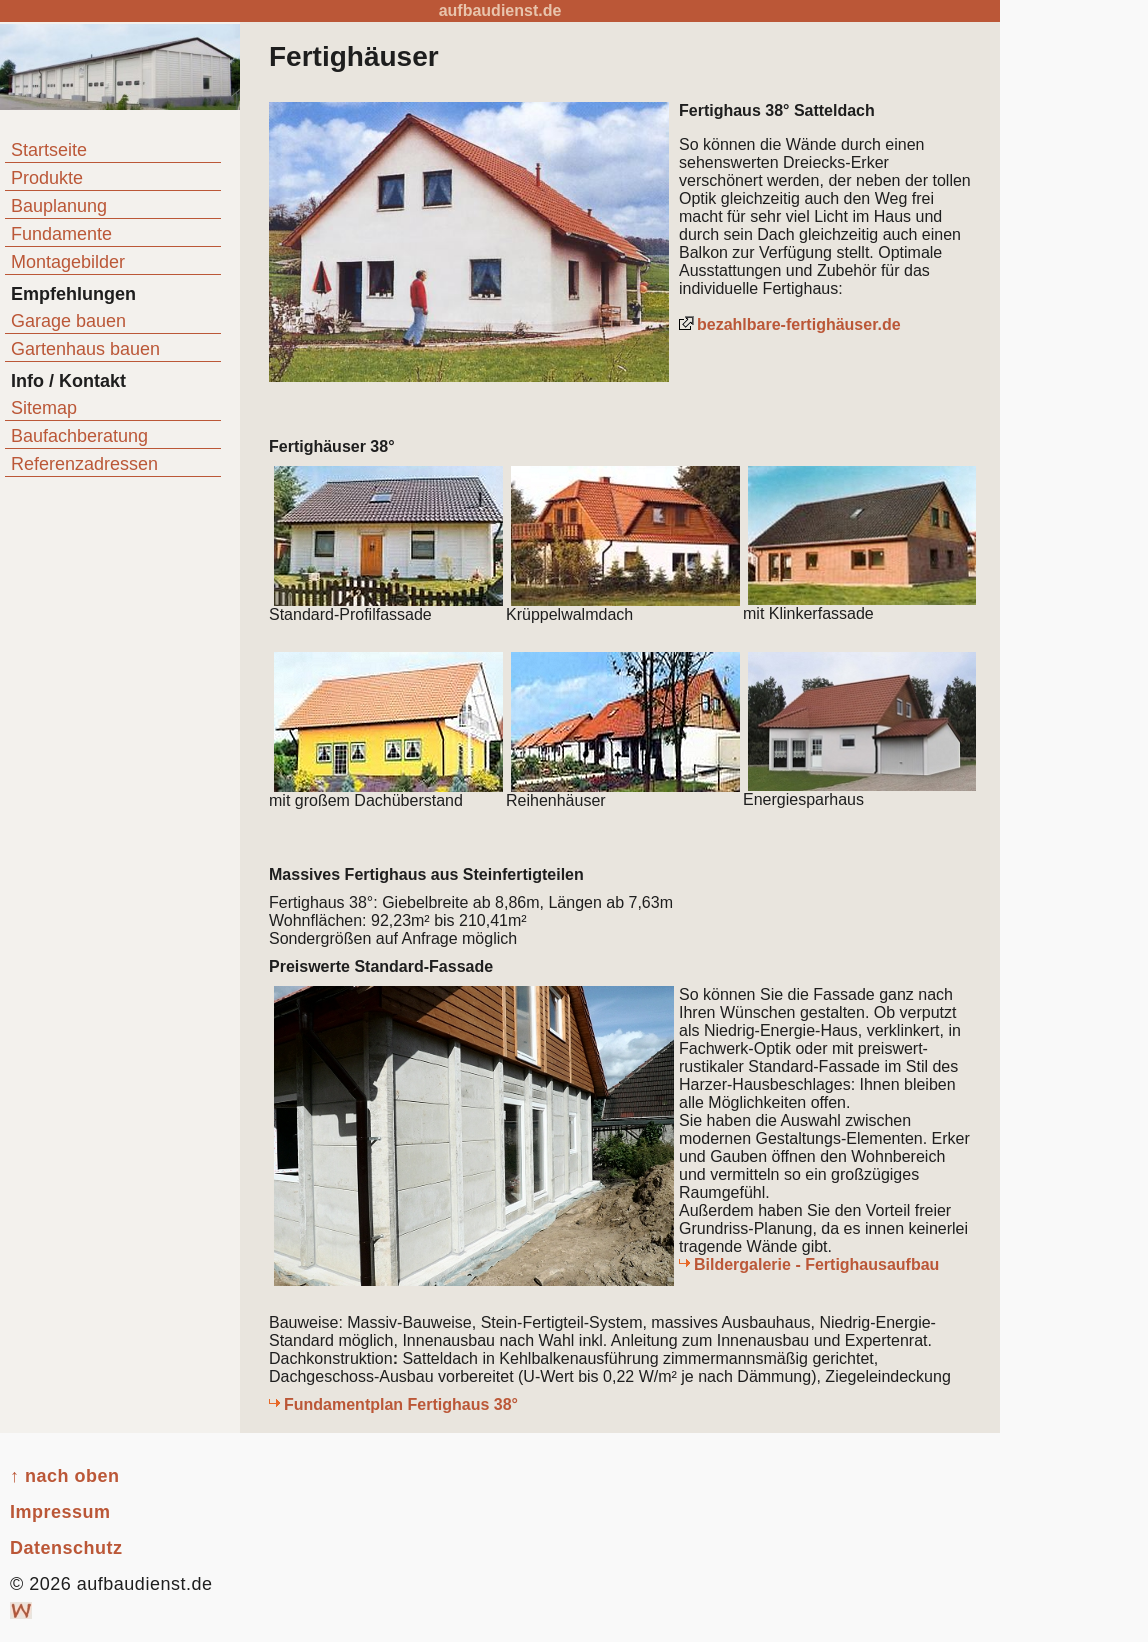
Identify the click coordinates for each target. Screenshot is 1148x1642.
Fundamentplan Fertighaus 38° (401, 1404)
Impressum (60, 1512)
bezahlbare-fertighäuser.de (799, 324)
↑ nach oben (65, 1476)
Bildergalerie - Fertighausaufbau (816, 1264)
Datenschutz (66, 1548)
